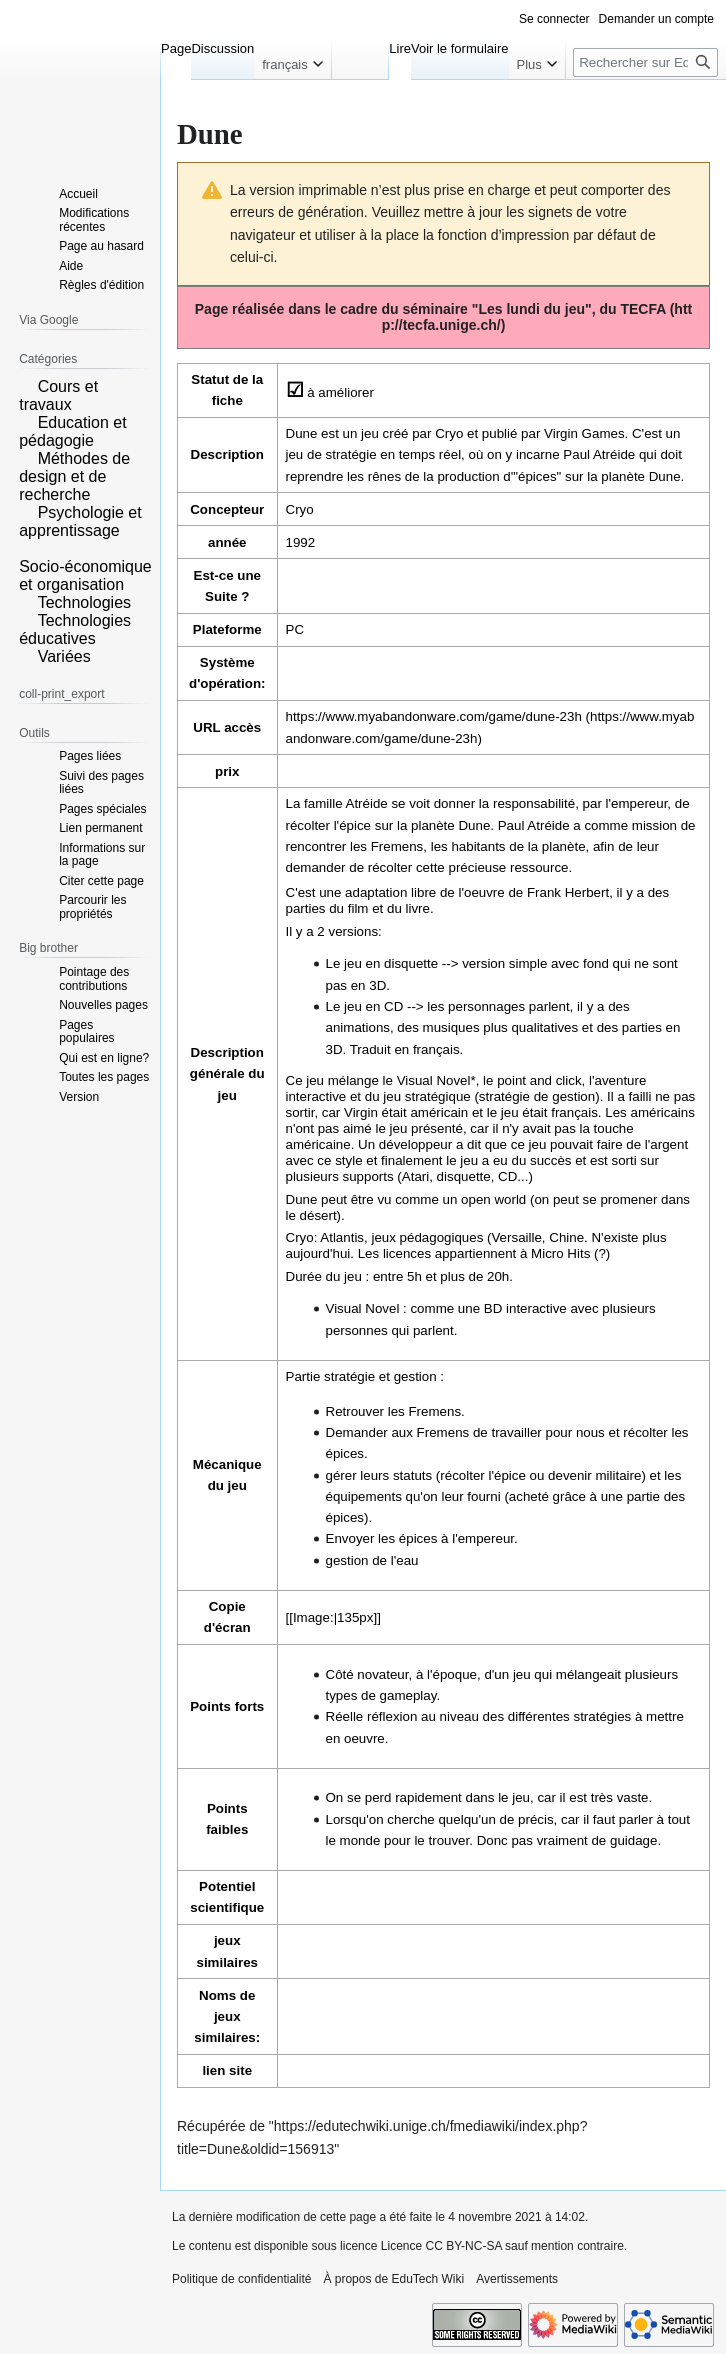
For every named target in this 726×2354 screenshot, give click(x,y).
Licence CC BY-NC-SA (441, 2246)
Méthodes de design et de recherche (74, 476)
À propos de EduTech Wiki (393, 2279)
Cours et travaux (58, 395)
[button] (26, 385)
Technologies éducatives (75, 629)
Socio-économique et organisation (85, 575)
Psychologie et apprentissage (80, 521)
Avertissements (517, 2279)
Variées (64, 656)
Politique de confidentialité (241, 2279)
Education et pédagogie (72, 431)
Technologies (84, 602)
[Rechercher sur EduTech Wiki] (645, 62)
